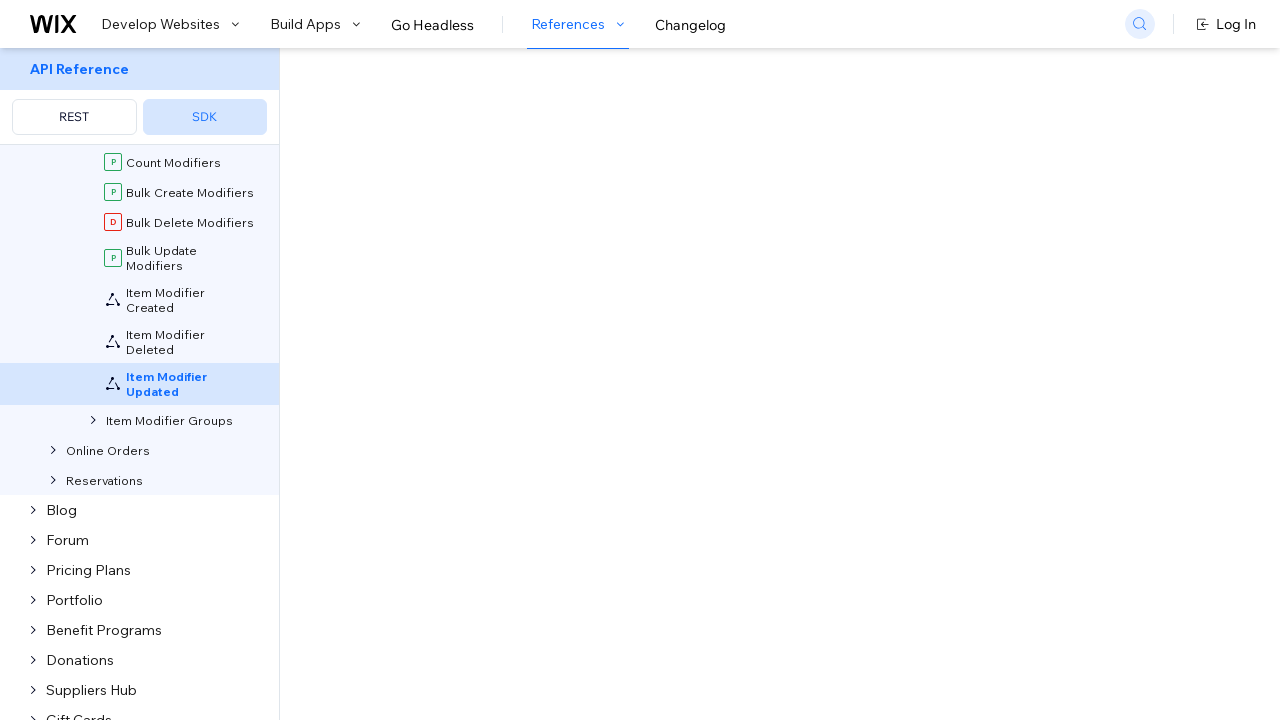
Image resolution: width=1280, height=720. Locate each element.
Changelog (690, 25)
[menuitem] (139, 96)
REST (74, 116)
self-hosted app (576, 565)
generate (636, 502)
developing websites (483, 410)
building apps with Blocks (665, 410)
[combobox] (1053, 244)
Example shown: (938, 214)
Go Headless (432, 25)
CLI (531, 502)
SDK (204, 116)
